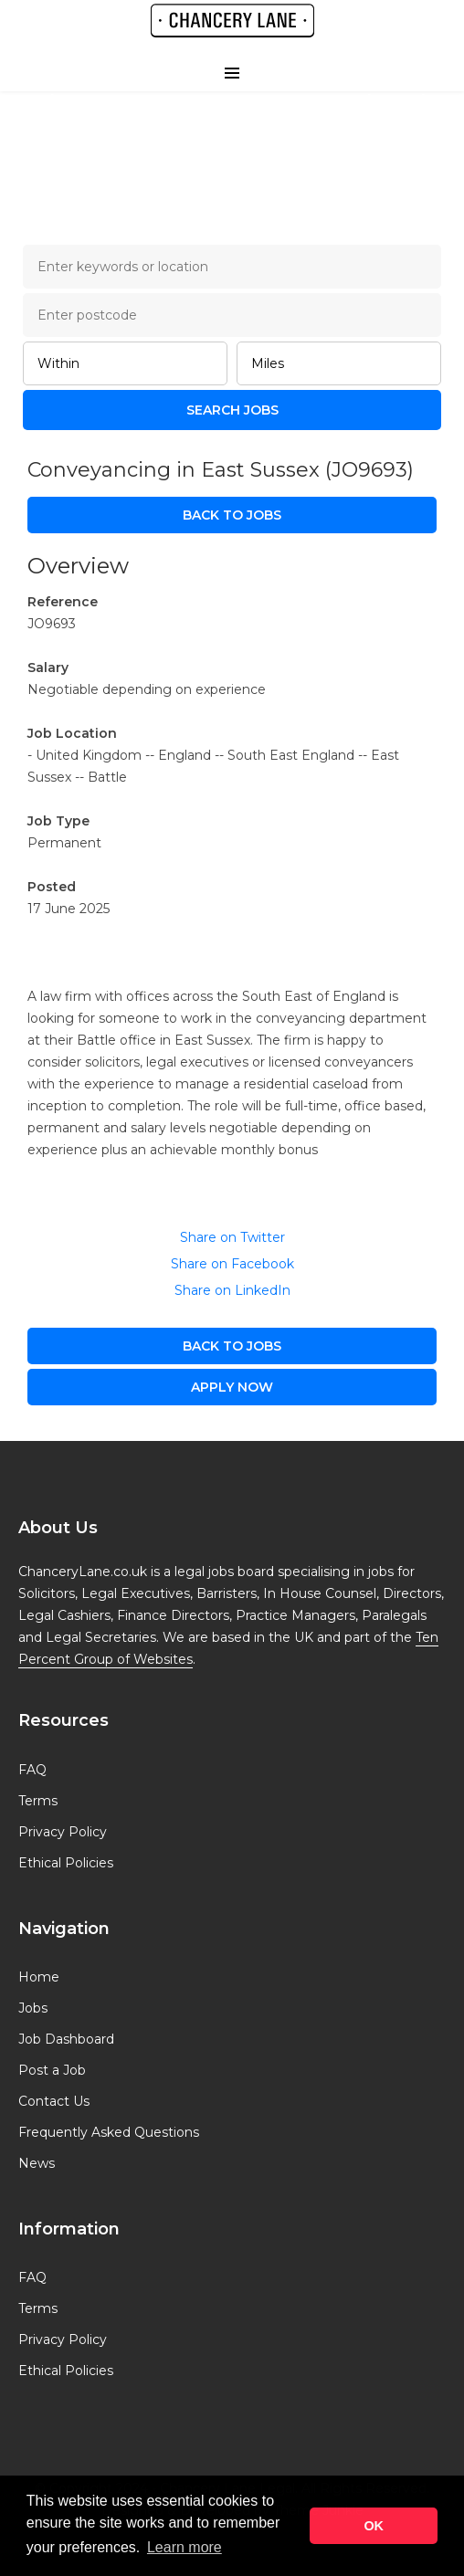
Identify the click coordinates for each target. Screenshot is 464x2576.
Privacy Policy (62, 1832)
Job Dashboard (66, 2039)
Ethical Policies (65, 1863)
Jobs (32, 2008)
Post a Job (52, 2070)
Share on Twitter (232, 1237)
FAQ (32, 1769)
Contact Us (54, 2101)
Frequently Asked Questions (108, 2132)
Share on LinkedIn (232, 1290)
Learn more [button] (184, 2547)
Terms (38, 1801)
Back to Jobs (232, 515)
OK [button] (374, 2525)
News (36, 2163)
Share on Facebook (232, 1264)
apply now (232, 1387)
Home (38, 1977)
